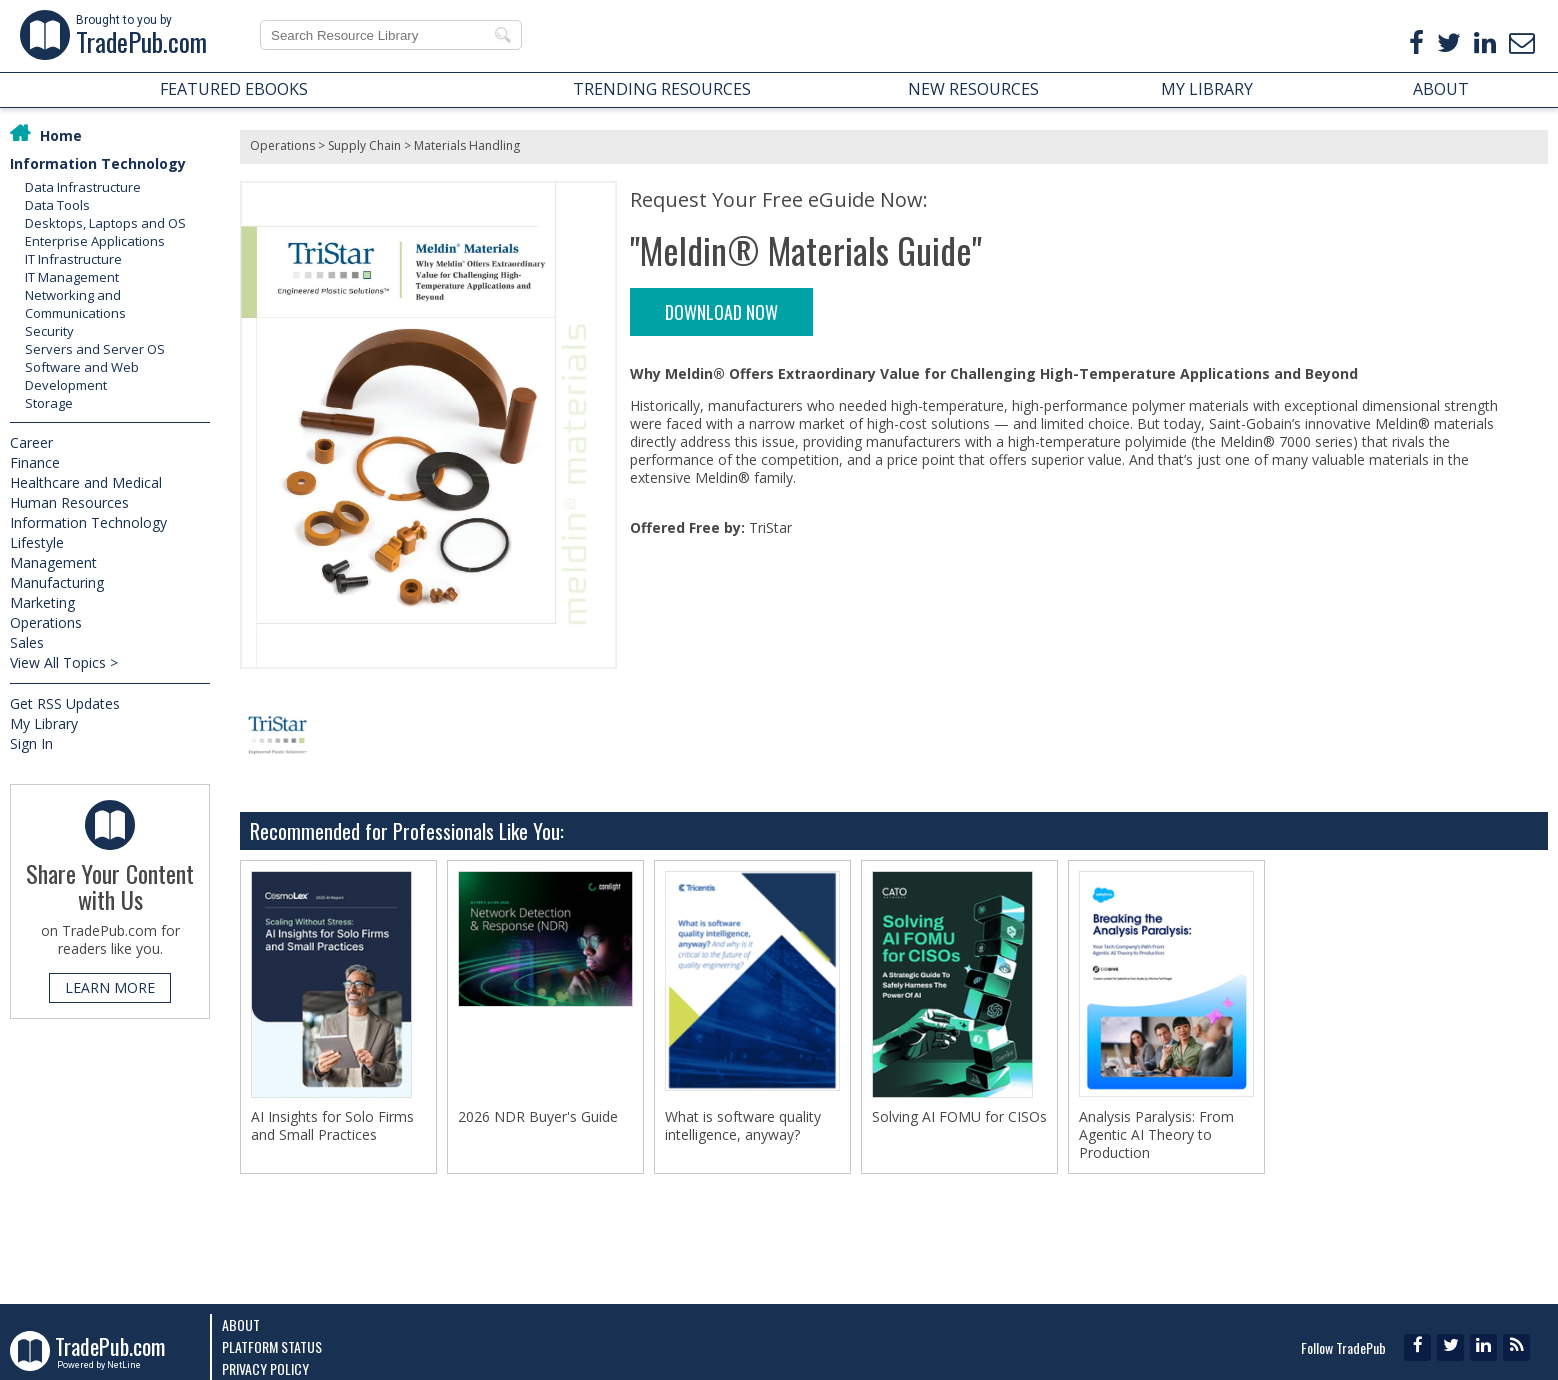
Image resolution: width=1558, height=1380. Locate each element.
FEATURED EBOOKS (234, 89)
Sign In (31, 743)
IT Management (72, 277)
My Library (44, 723)
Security (49, 331)
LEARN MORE (110, 987)
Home (61, 135)
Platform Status (272, 1346)
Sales (27, 642)
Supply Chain (364, 145)
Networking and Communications (75, 304)
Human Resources (69, 502)
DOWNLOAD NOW (721, 312)
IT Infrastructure (73, 259)
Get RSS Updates (65, 703)
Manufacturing (57, 582)
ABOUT (1441, 89)
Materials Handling (467, 145)
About (241, 1324)
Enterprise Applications (95, 241)
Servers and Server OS (95, 349)
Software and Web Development (82, 376)
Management (53, 562)
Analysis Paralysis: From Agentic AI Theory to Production (1156, 1135)
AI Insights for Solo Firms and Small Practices (332, 1126)
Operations (46, 622)
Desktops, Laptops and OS (105, 223)
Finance (35, 462)
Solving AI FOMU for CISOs (959, 1117)
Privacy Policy (265, 1368)
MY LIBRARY (1207, 89)
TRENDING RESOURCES (662, 89)
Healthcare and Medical (86, 482)
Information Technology (98, 163)
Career (31, 442)
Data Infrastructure (83, 187)
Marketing (42, 602)
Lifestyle (37, 542)
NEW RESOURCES (973, 89)
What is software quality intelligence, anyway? (743, 1126)
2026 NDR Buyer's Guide (538, 1117)
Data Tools (57, 205)
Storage (49, 403)
